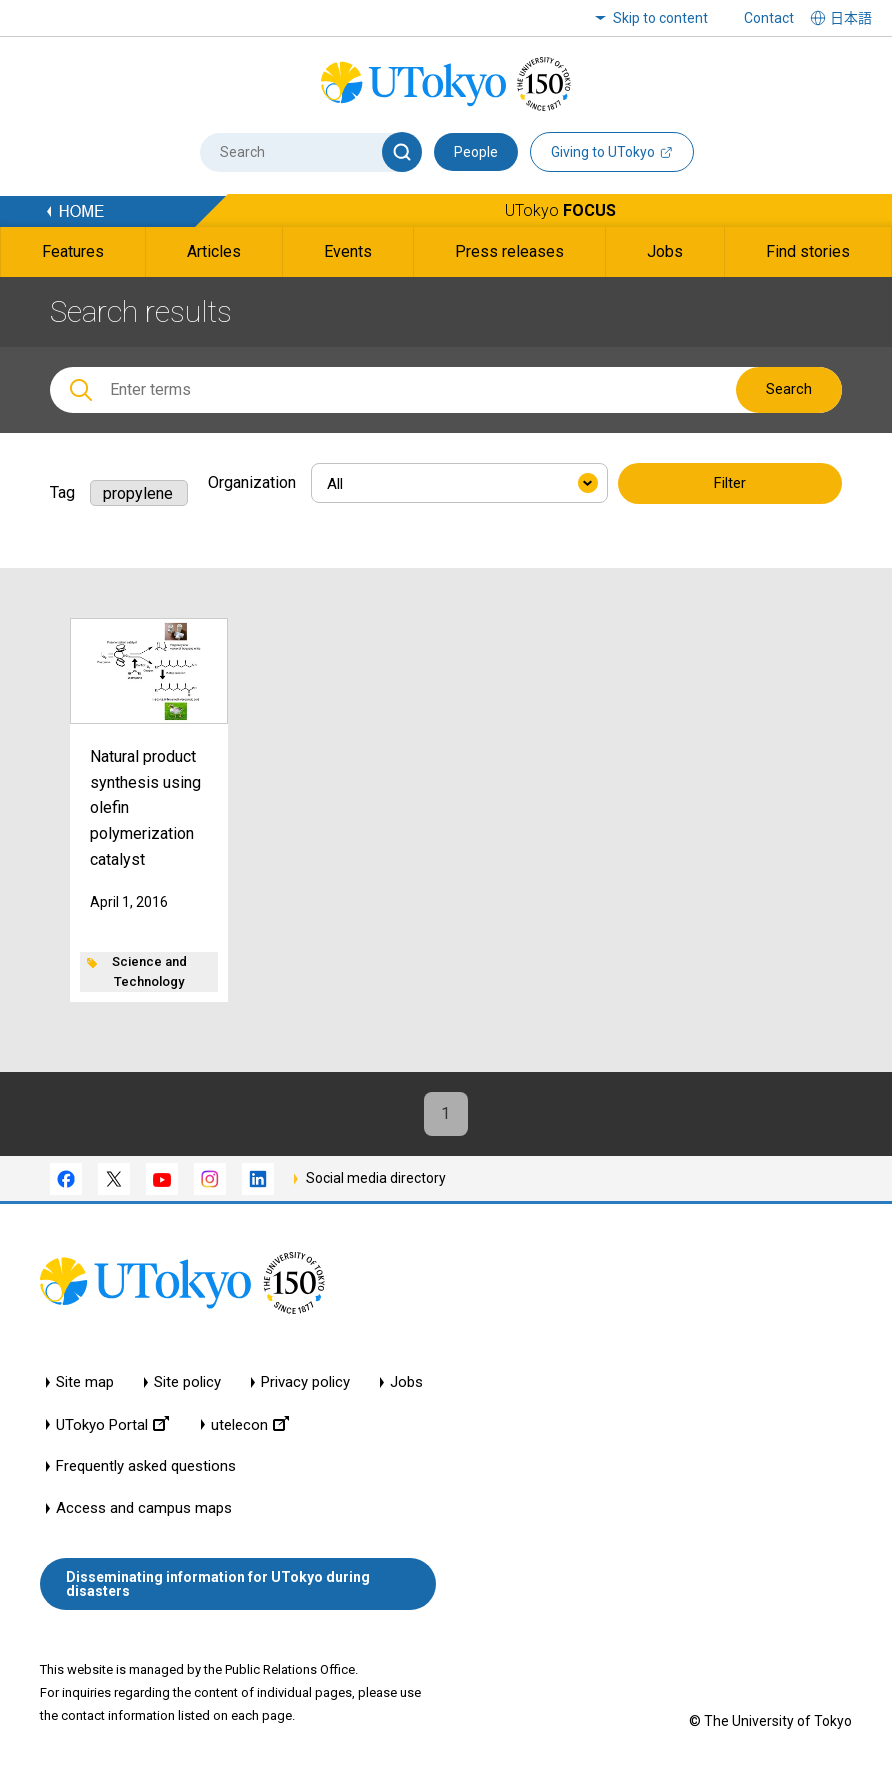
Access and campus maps (144, 1509)
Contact (769, 18)
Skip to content (660, 18)
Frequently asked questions (146, 1467)
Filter (730, 484)
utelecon (250, 1425)
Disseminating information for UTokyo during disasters (218, 1584)
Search (789, 389)
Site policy (187, 1383)
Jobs (406, 1383)
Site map (85, 1383)
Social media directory (376, 1179)
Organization (252, 482)
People (476, 152)
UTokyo (560, 210)
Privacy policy (305, 1383)
